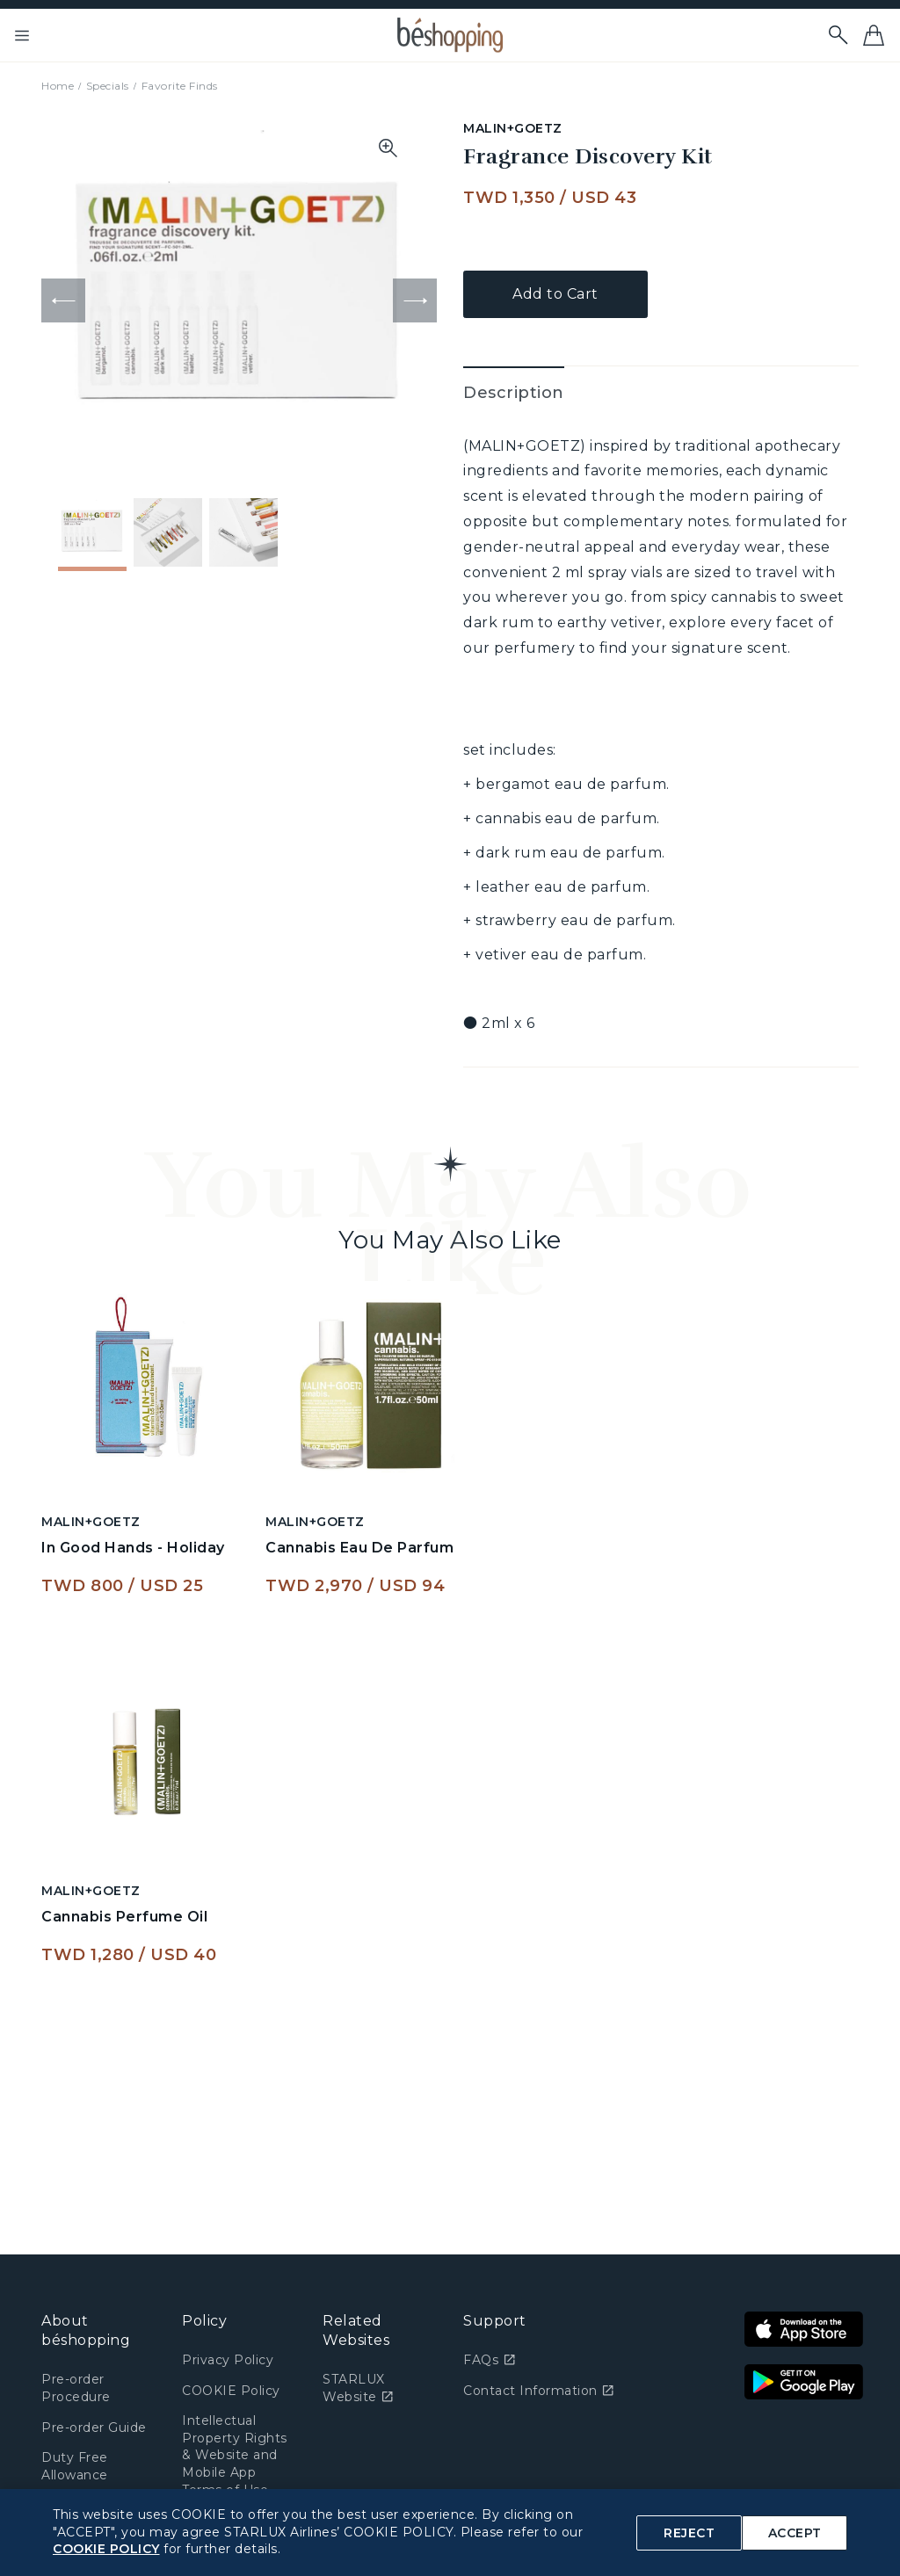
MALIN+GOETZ (512, 128)
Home (57, 85)
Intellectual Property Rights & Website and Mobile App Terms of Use (234, 2455)
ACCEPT (795, 2533)
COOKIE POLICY (106, 2549)
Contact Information (538, 2391)
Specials (107, 85)
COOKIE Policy (231, 2391)
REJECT (689, 2533)
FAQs (489, 2360)
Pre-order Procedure (76, 2388)
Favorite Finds (180, 85)
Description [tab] (513, 392)
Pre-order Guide (94, 2427)
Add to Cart (555, 294)
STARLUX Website (358, 2388)
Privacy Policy (227, 2360)
